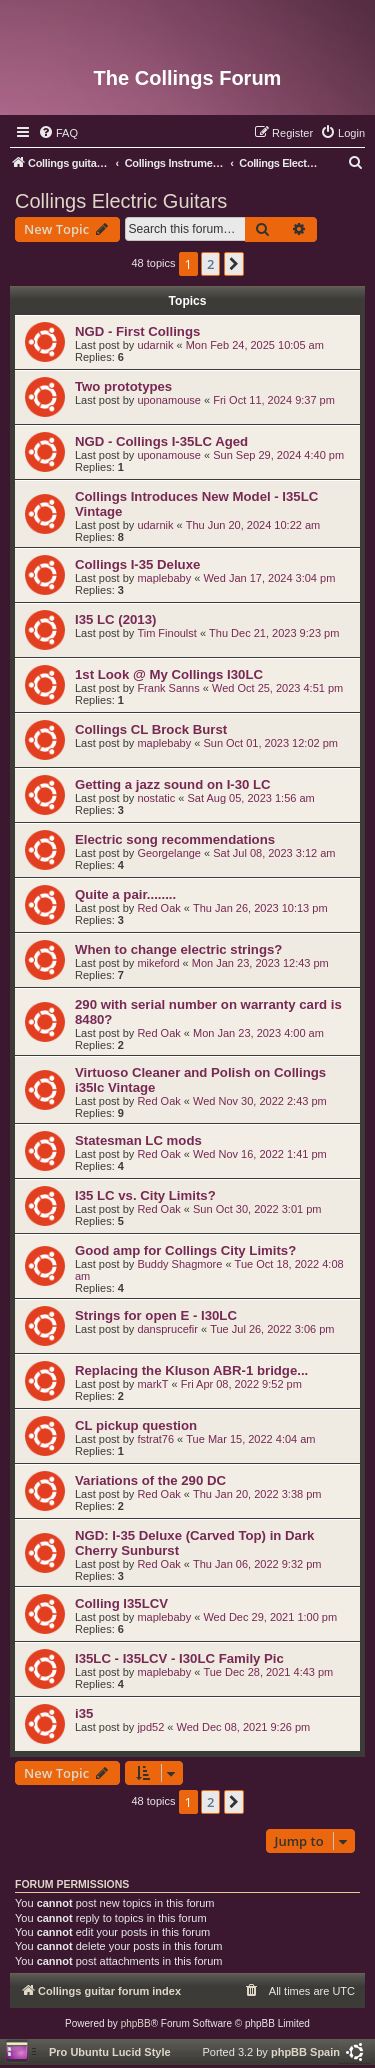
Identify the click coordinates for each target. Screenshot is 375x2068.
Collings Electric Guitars (121, 201)
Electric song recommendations (175, 839)
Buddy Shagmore (179, 1264)
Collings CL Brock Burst (151, 729)
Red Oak (158, 908)
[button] (234, 264)
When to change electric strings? (178, 949)
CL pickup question (136, 1425)
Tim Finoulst (167, 633)
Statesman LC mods (138, 1140)
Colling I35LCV (121, 1603)
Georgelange (169, 853)
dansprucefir (167, 1329)
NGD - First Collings (137, 331)
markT (152, 1384)
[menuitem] (58, 133)
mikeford (158, 963)
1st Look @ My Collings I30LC (169, 674)
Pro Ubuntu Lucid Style (110, 2052)
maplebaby (164, 578)
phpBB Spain (305, 2052)
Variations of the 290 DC (150, 1480)
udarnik (155, 345)
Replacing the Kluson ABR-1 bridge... (191, 1370)
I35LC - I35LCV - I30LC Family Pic (179, 1658)
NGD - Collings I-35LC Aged (161, 441)
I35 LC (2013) (115, 619)
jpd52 (150, 1727)
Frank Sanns (168, 688)
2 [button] (210, 264)
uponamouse (169, 400)
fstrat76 (155, 1439)
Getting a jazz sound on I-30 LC (173, 784)
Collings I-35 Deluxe (137, 564)
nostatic (156, 798)
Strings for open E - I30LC (156, 1315)
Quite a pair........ (125, 894)
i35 (84, 1713)
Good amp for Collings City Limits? (185, 1250)
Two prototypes (123, 386)
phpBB (136, 2023)
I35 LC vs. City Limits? (145, 1195)
